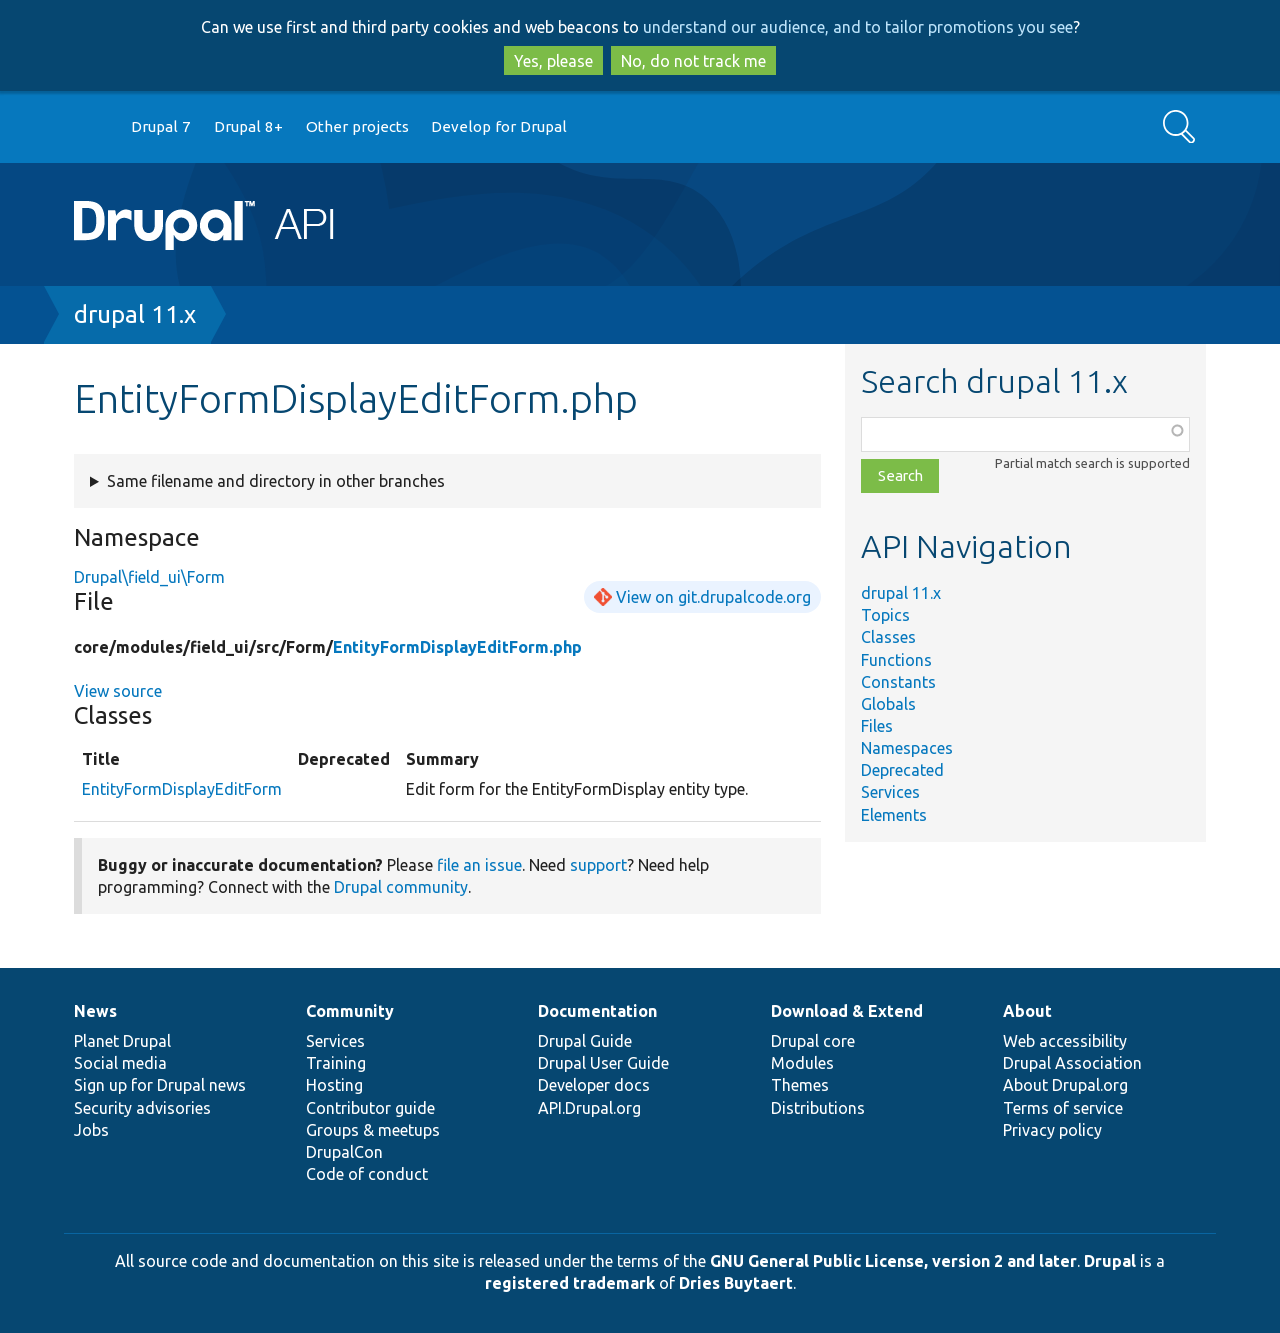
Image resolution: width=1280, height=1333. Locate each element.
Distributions (818, 1108)
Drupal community (401, 887)
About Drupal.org (1065, 1085)
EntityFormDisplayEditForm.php (457, 647)
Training (336, 1063)
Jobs (91, 1130)
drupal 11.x (135, 314)
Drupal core (813, 1041)
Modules (802, 1063)
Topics (885, 615)
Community (350, 1011)
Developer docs (594, 1085)
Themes (800, 1085)
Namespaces (907, 748)
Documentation (597, 1011)
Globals (888, 704)
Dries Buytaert (736, 1283)
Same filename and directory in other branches (276, 481)
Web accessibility (1065, 1041)
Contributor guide (370, 1108)
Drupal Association (1072, 1063)
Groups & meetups (373, 1130)
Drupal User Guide (603, 1063)
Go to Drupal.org (93, 127)
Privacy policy (1052, 1130)
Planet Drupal (122, 1041)
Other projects (357, 126)
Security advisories (142, 1108)
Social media (120, 1063)
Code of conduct (367, 1174)
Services (890, 792)
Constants (898, 682)
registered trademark (570, 1283)
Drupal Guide (585, 1041)
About (1027, 1011)
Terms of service (1063, 1108)
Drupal (1110, 1261)
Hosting (334, 1085)
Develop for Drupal (499, 126)
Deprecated (902, 770)
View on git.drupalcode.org (713, 597)
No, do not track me (693, 61)
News (95, 1011)
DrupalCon (344, 1152)
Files (877, 726)
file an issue (479, 865)
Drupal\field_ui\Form (149, 577)
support (598, 865)
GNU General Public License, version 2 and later (893, 1261)
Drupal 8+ (248, 126)
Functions (896, 660)
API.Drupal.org (589, 1108)
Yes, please (553, 61)
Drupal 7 (161, 126)
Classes (888, 637)
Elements (894, 815)
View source (118, 691)
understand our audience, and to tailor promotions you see (858, 27)
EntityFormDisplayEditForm (182, 789)
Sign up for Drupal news (160, 1085)
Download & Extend (847, 1011)
